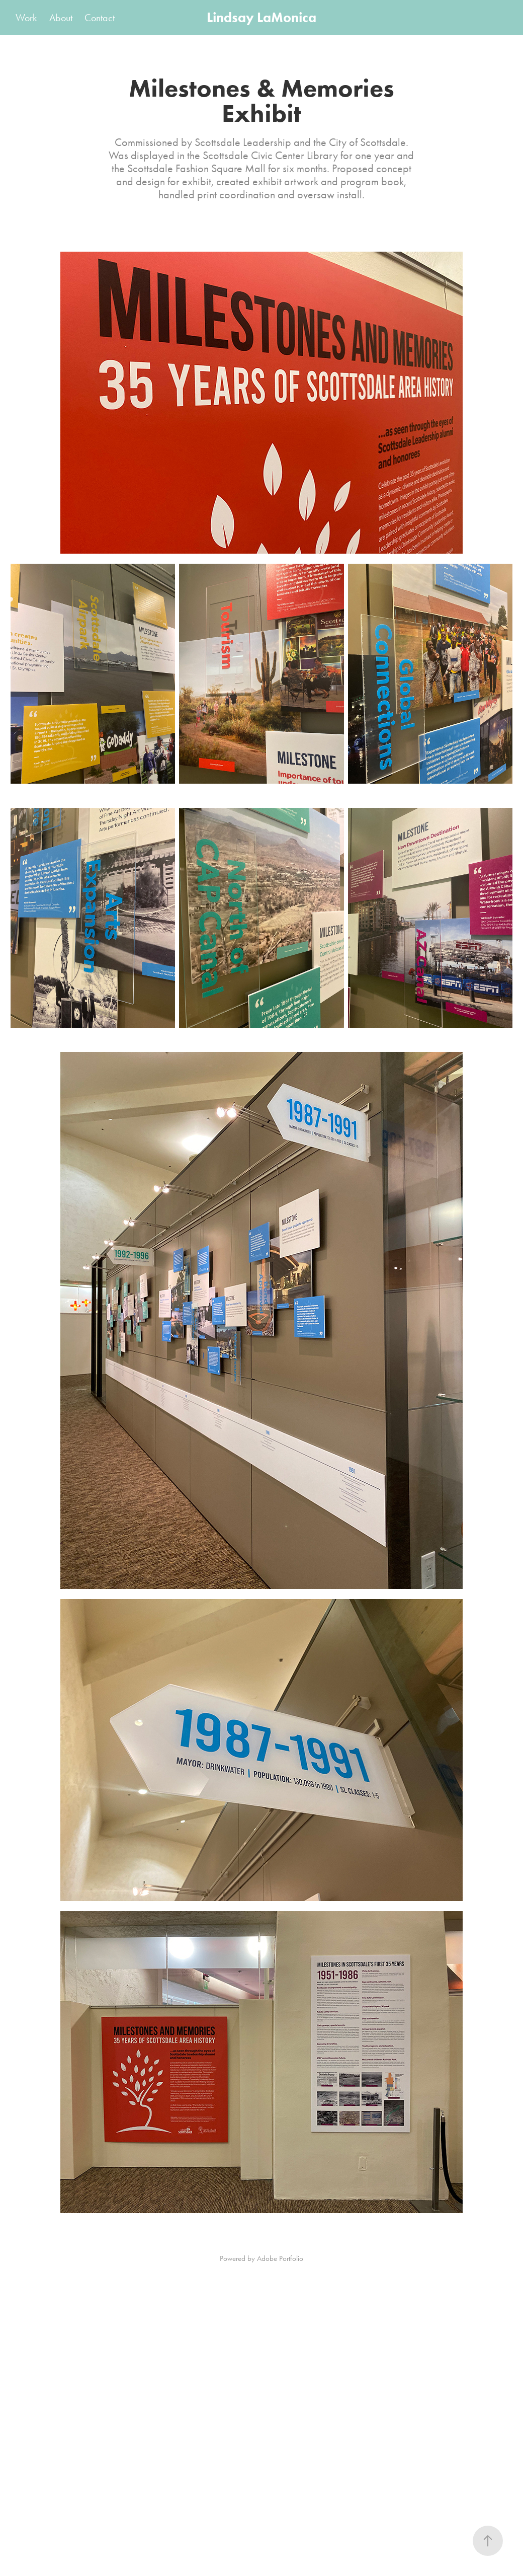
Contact (99, 18)
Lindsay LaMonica (261, 17)
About (60, 18)
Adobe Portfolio (280, 2258)
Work (26, 18)
